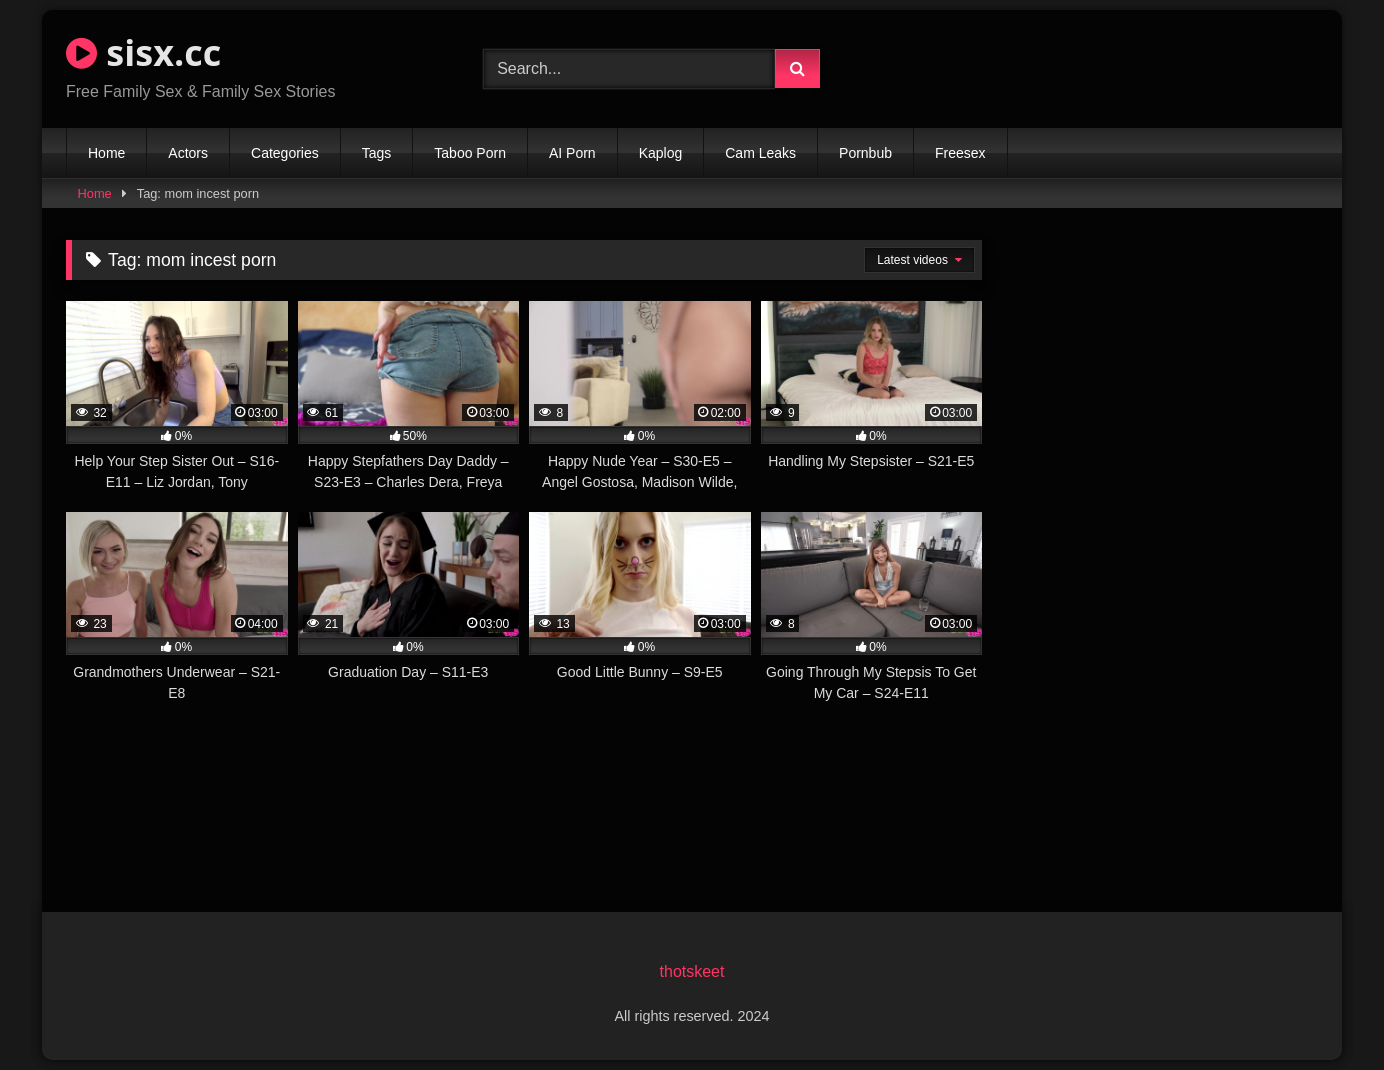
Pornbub (865, 153)
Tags (377, 153)
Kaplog (661, 153)
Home (106, 153)
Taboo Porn (470, 153)
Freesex (960, 153)
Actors (188, 153)
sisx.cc (143, 52)
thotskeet (692, 971)
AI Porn (572, 153)
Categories (285, 153)
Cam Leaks (760, 153)
